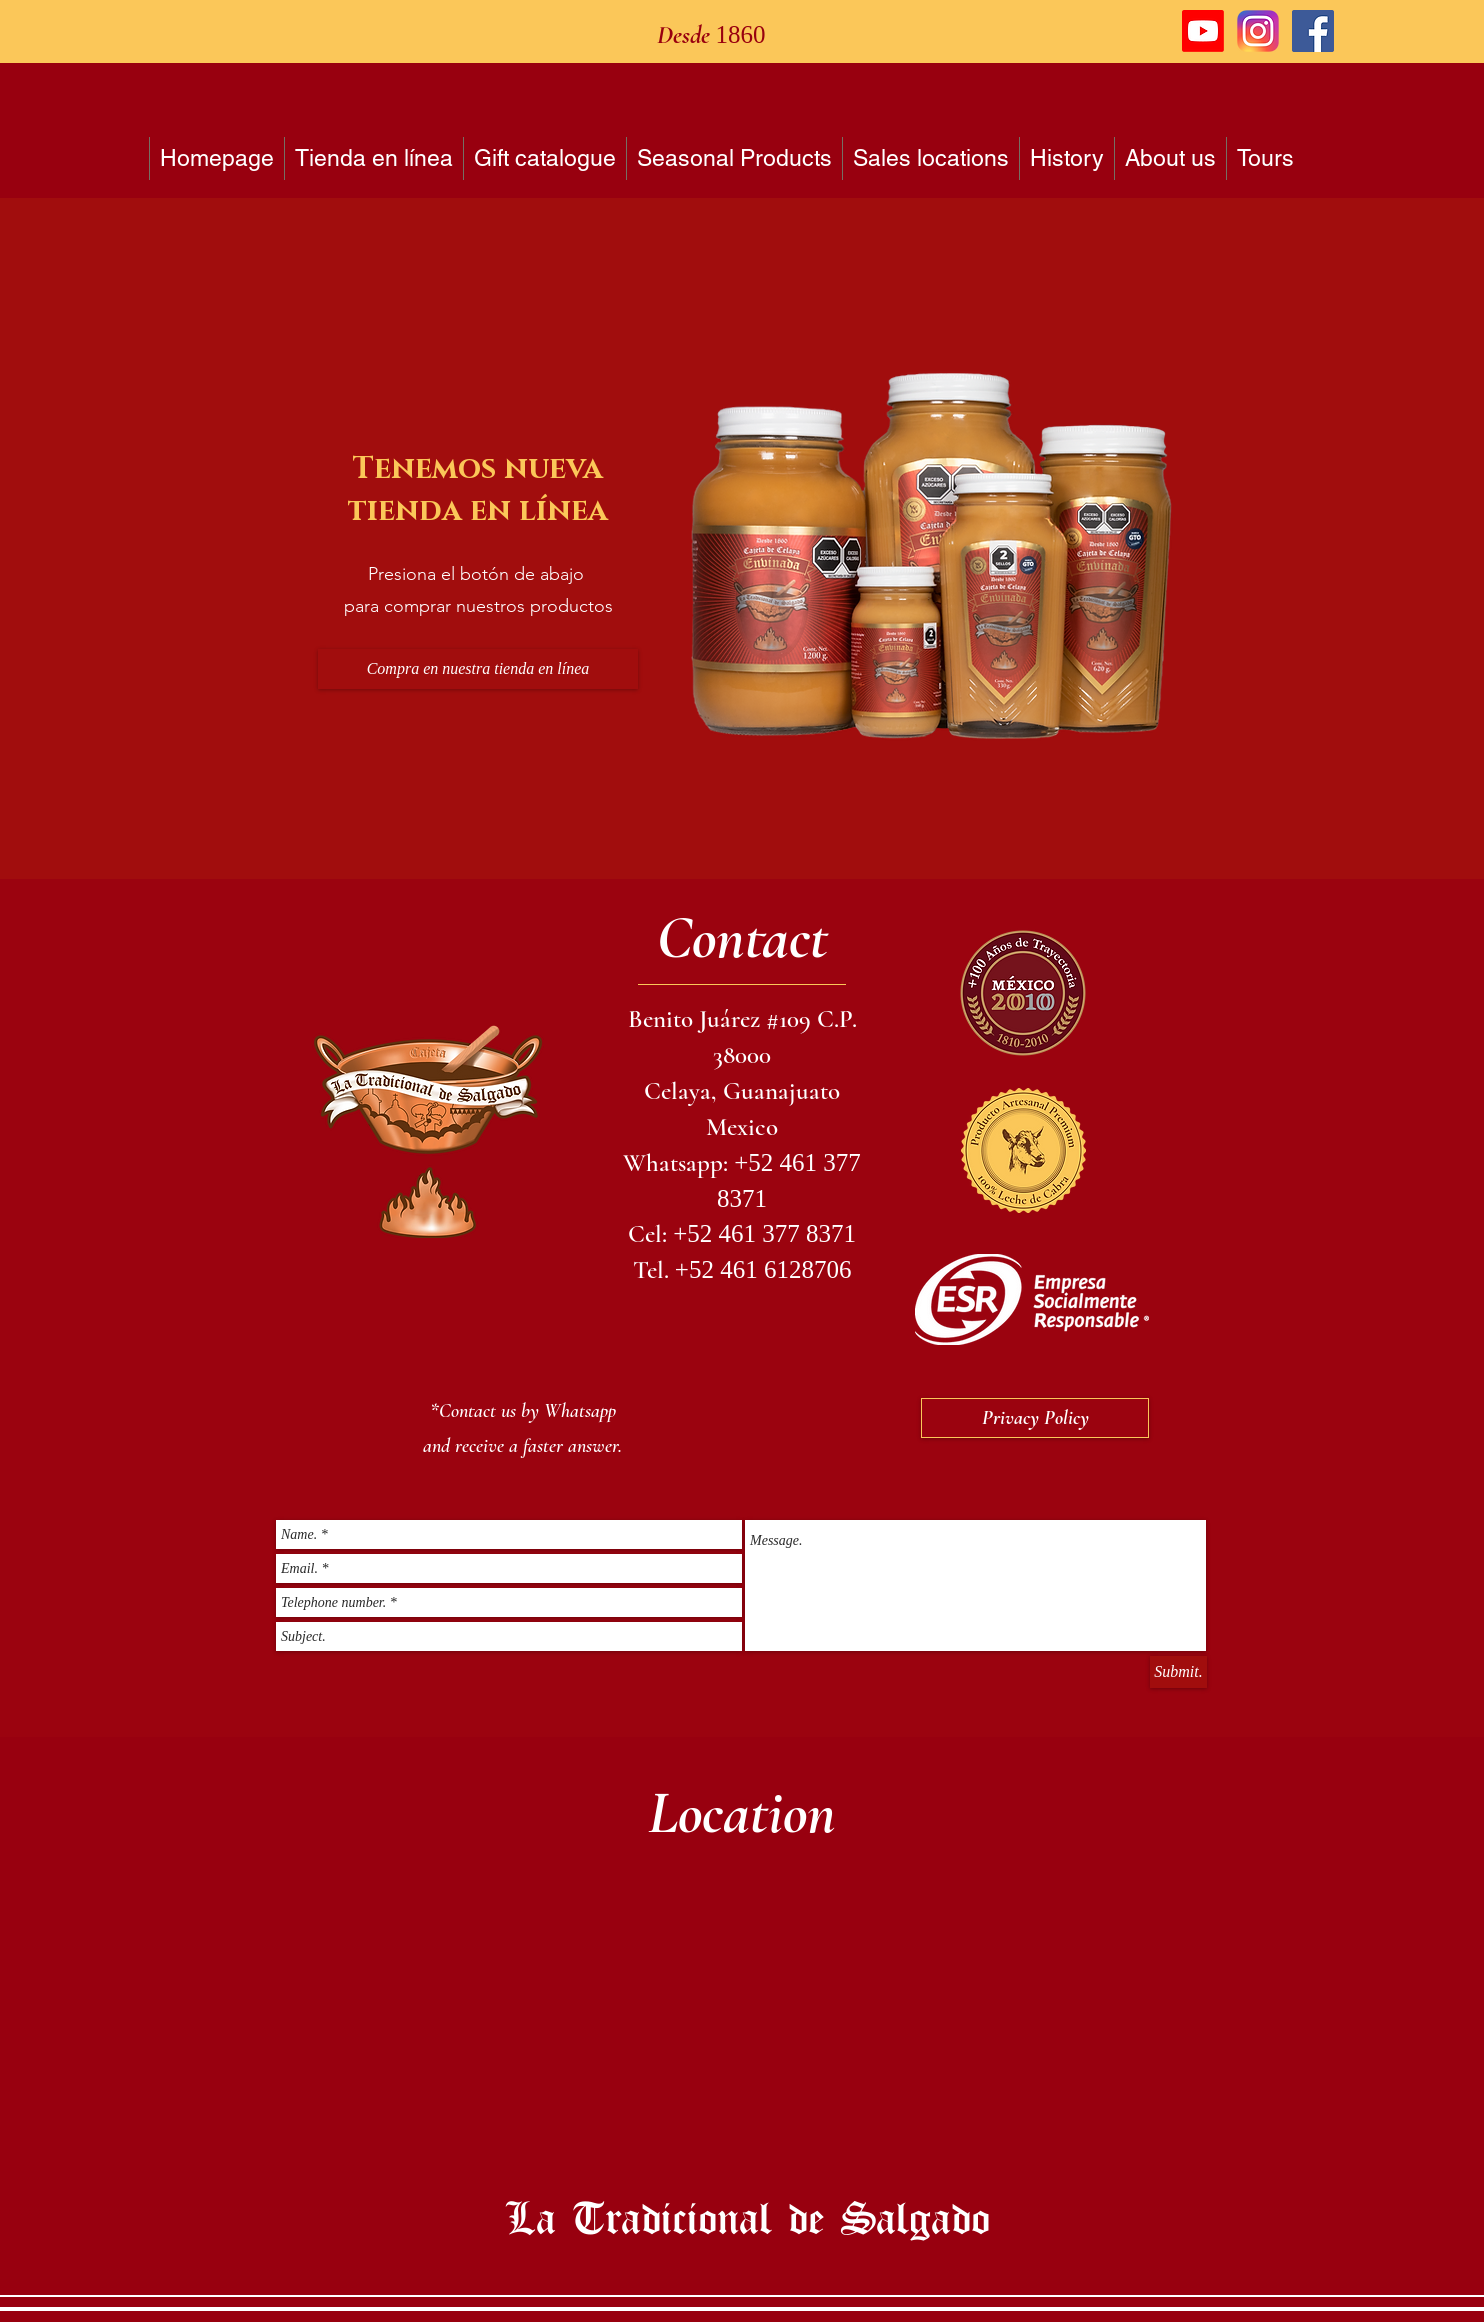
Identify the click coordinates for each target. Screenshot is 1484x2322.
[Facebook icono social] (1313, 31)
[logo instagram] (1258, 31)
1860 (741, 34)
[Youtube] (1203, 31)
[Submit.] (1178, 1672)
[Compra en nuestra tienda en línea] (478, 669)
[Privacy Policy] (1035, 1418)
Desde (686, 35)
